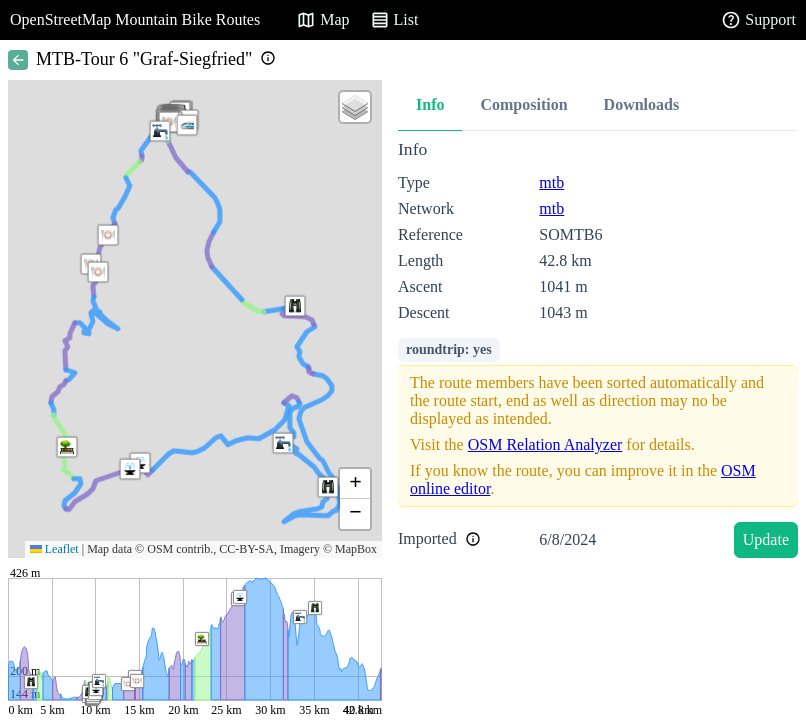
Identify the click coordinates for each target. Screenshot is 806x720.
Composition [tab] (523, 104)
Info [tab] (430, 104)
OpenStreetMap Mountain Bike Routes (135, 19)
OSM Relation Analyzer (545, 444)
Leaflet (54, 549)
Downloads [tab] (642, 104)
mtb (551, 182)
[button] (187, 125)
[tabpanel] (598, 352)
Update (766, 539)
